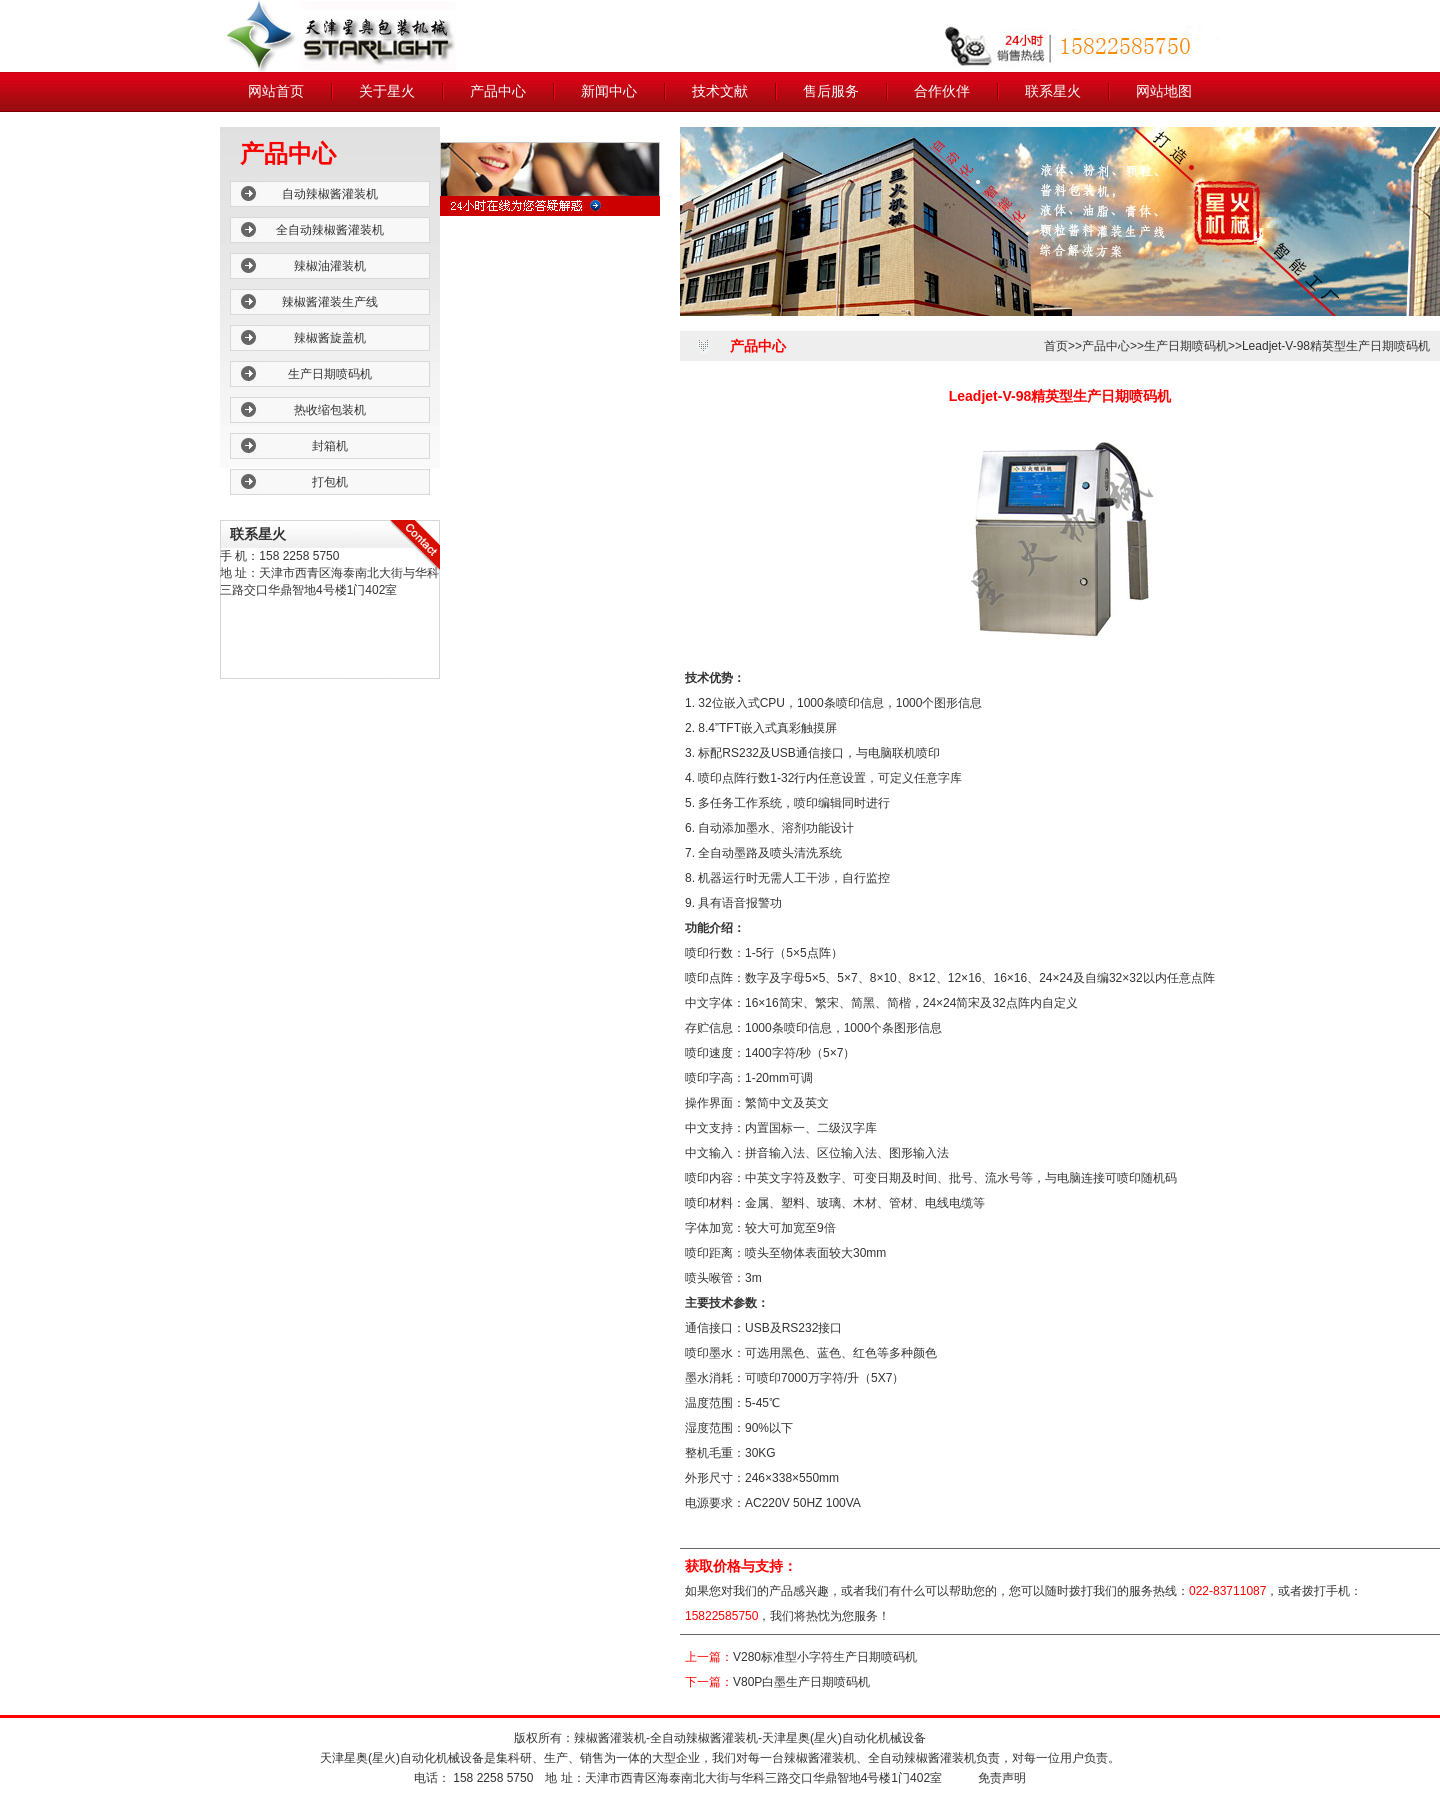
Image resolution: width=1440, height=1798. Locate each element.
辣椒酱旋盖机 (330, 338)
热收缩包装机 (330, 410)
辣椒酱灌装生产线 (330, 302)
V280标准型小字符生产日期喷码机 (825, 1657)
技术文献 (720, 91)
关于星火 (387, 91)
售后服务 (831, 91)
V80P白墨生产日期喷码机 (801, 1682)
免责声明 (1002, 1778)
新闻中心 (609, 91)
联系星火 (1053, 91)
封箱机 (330, 446)
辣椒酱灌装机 (610, 1738)
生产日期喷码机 (330, 374)
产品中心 (498, 91)
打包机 (330, 482)
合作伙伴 (942, 91)
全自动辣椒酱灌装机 (330, 230)
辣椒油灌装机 (330, 266)
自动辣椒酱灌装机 (330, 194)
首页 (1056, 346)
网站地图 (1164, 91)
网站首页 (276, 91)
